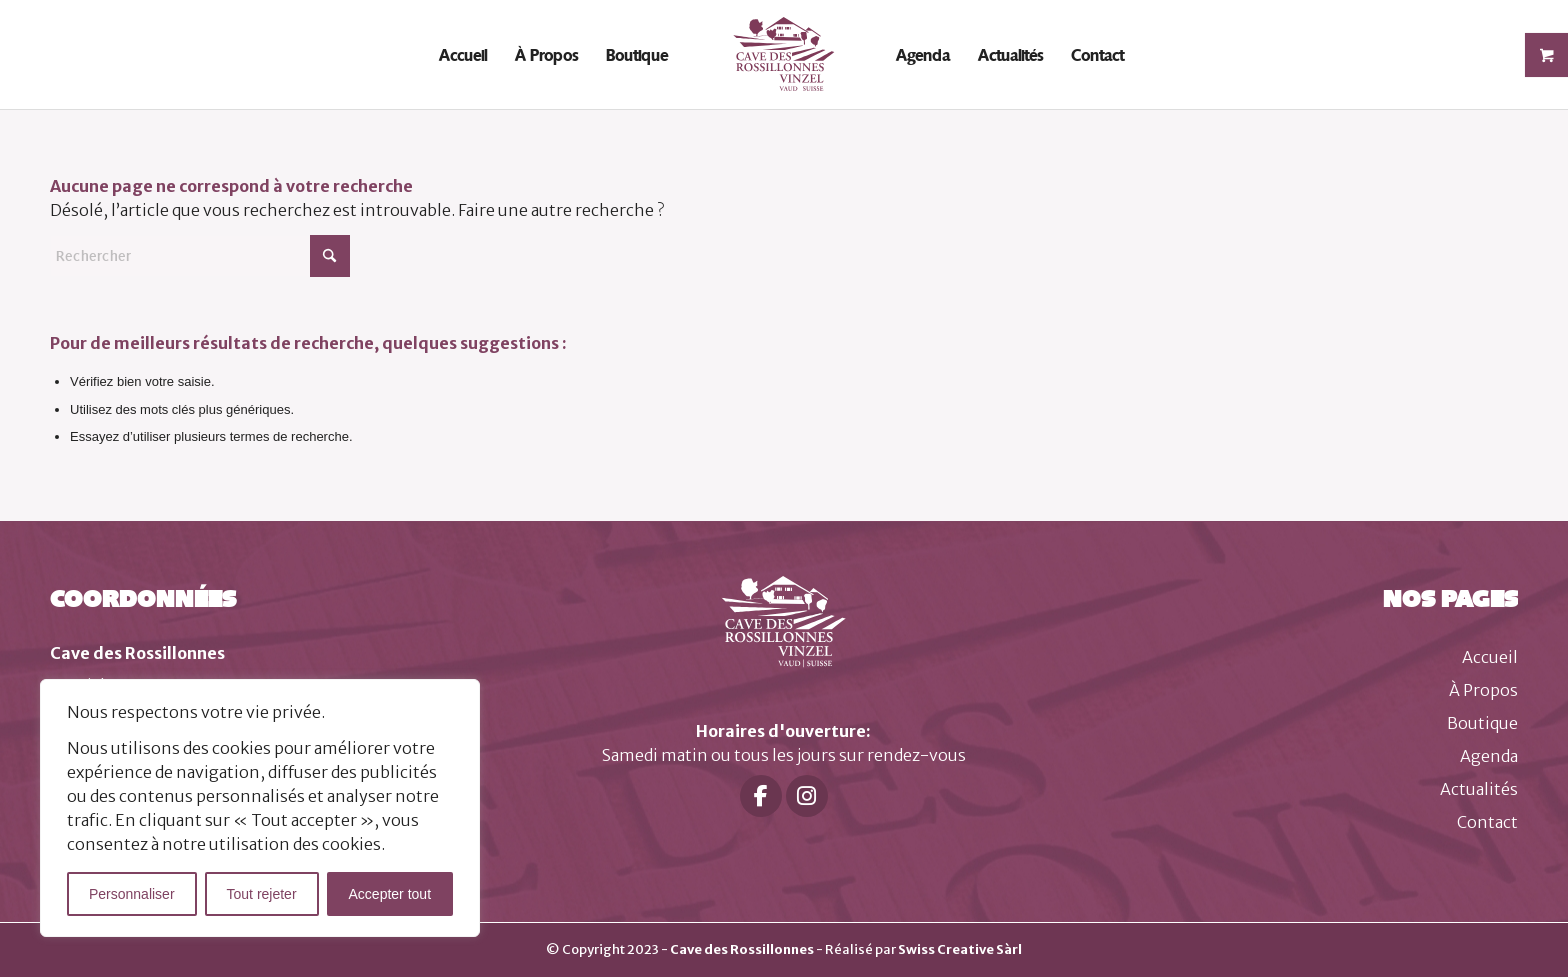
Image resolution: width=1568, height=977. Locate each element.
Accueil (1490, 657)
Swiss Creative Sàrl (960, 949)
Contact (1487, 822)
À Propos (1483, 690)
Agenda (1489, 756)
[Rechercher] (200, 256)
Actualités (1479, 789)
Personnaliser (132, 894)
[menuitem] (463, 55)
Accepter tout (390, 894)
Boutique (1482, 723)
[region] (260, 808)
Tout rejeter (262, 894)
